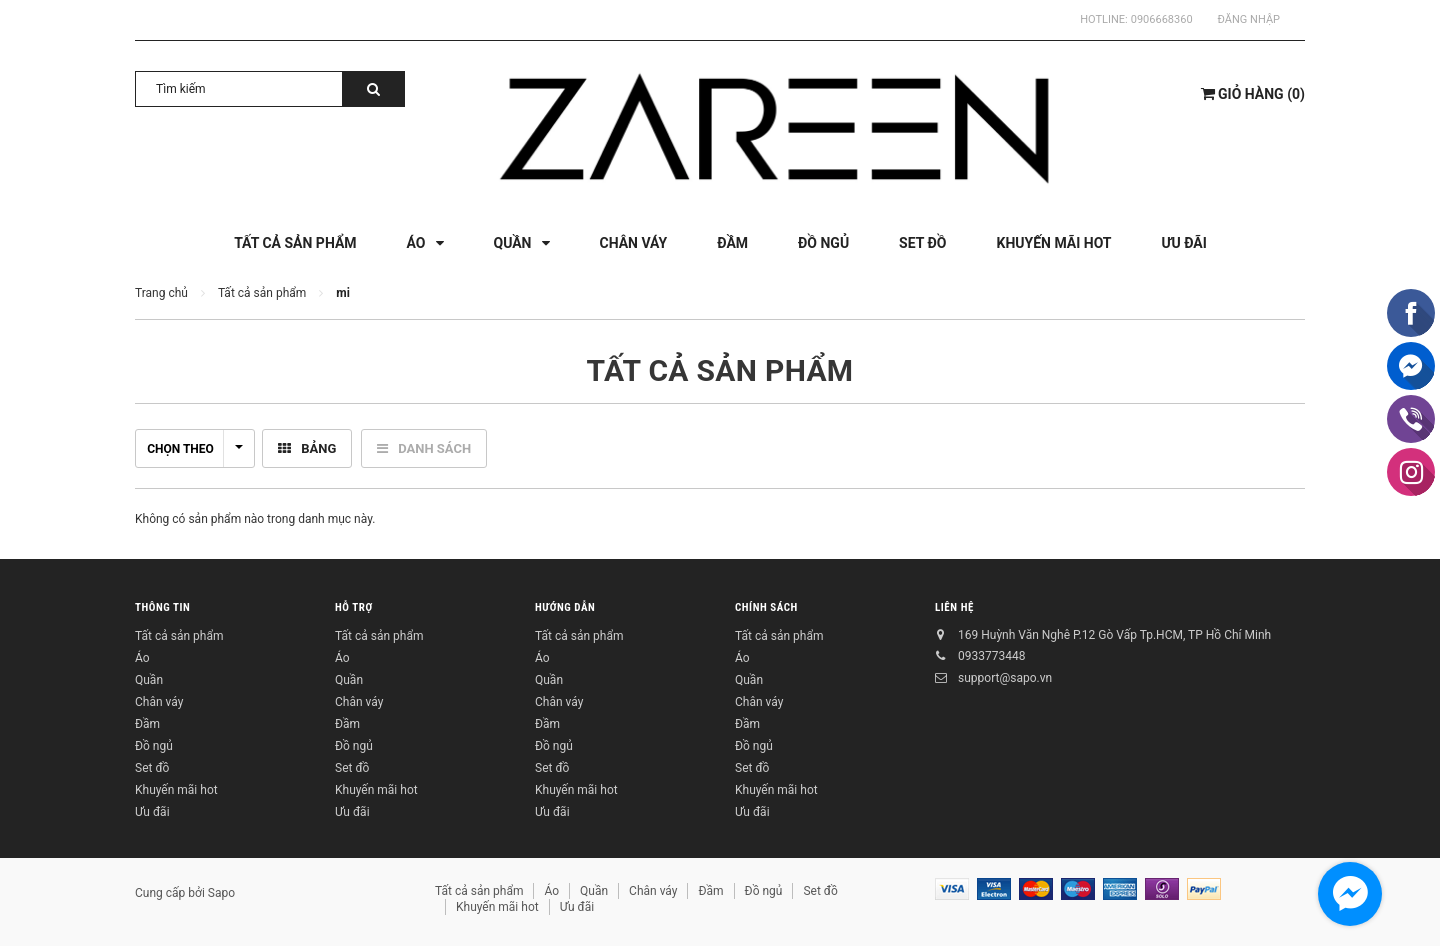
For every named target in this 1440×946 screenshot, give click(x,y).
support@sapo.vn (1005, 678)
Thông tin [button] (162, 607)
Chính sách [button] (766, 607)
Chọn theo (195, 449)
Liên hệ (954, 607)
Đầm (147, 724)
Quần (149, 680)
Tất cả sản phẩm (179, 636)
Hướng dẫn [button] (565, 607)
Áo (142, 658)
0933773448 (991, 656)
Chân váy (159, 702)
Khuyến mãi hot (176, 790)
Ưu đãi (152, 812)
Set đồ (152, 768)
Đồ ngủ (154, 746)
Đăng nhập (1249, 19)
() (1253, 94)
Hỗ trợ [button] (354, 607)
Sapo (221, 893)
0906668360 (1162, 19)
